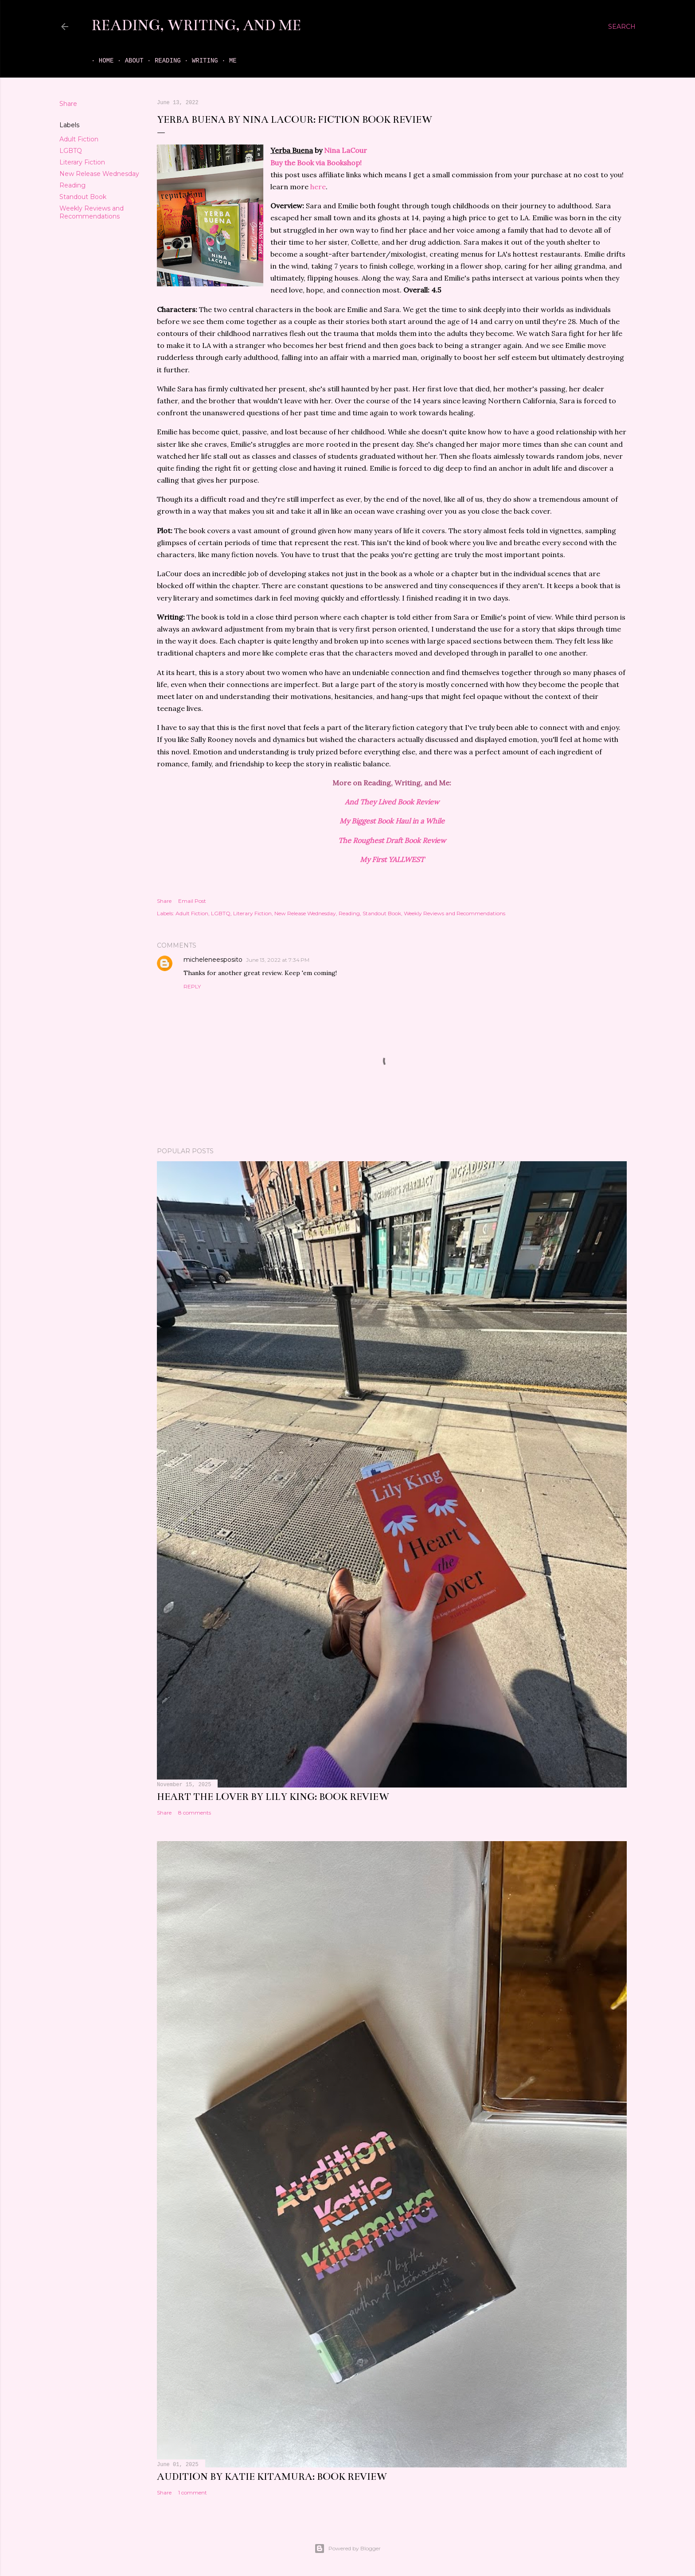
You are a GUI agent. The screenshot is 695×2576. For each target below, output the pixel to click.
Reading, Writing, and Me (196, 25)
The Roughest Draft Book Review (392, 840)
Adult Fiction (78, 139)
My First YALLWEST (392, 859)
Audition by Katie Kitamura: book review (272, 2476)
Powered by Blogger (347, 2548)
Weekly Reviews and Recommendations (91, 212)
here (318, 186)
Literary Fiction (82, 162)
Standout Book (82, 197)
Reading (160, 60)
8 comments (194, 1812)
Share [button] (68, 104)
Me (225, 60)
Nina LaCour (345, 150)
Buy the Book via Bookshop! (316, 162)
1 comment (192, 2492)
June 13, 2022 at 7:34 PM (277, 959)
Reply (192, 986)
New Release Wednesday (99, 174)
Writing (197, 60)
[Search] (622, 26)
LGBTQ (70, 151)
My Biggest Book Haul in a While (392, 820)
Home (98, 60)
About (126, 60)
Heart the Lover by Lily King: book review (273, 1797)
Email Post (192, 901)
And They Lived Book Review (392, 801)
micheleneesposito (213, 960)
